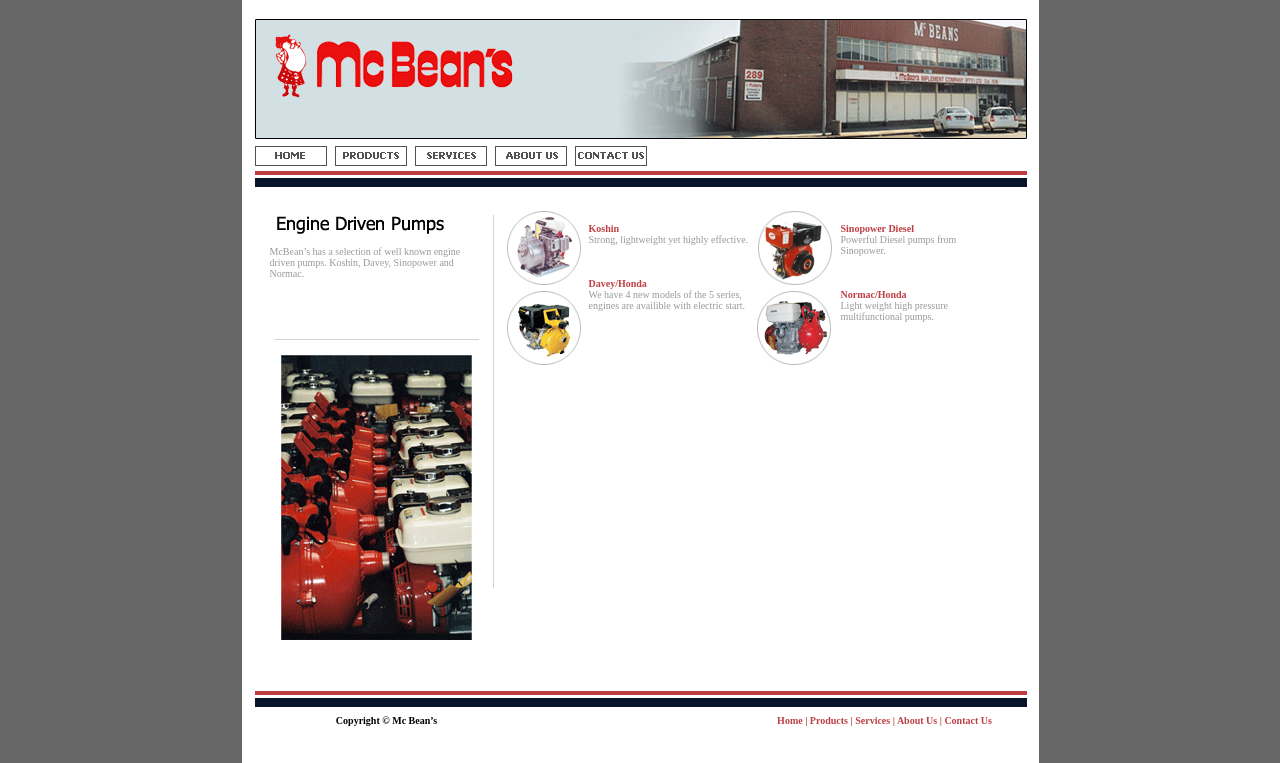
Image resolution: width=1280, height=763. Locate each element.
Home (790, 720)
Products (829, 720)
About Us (917, 720)
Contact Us (968, 720)
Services (872, 720)
